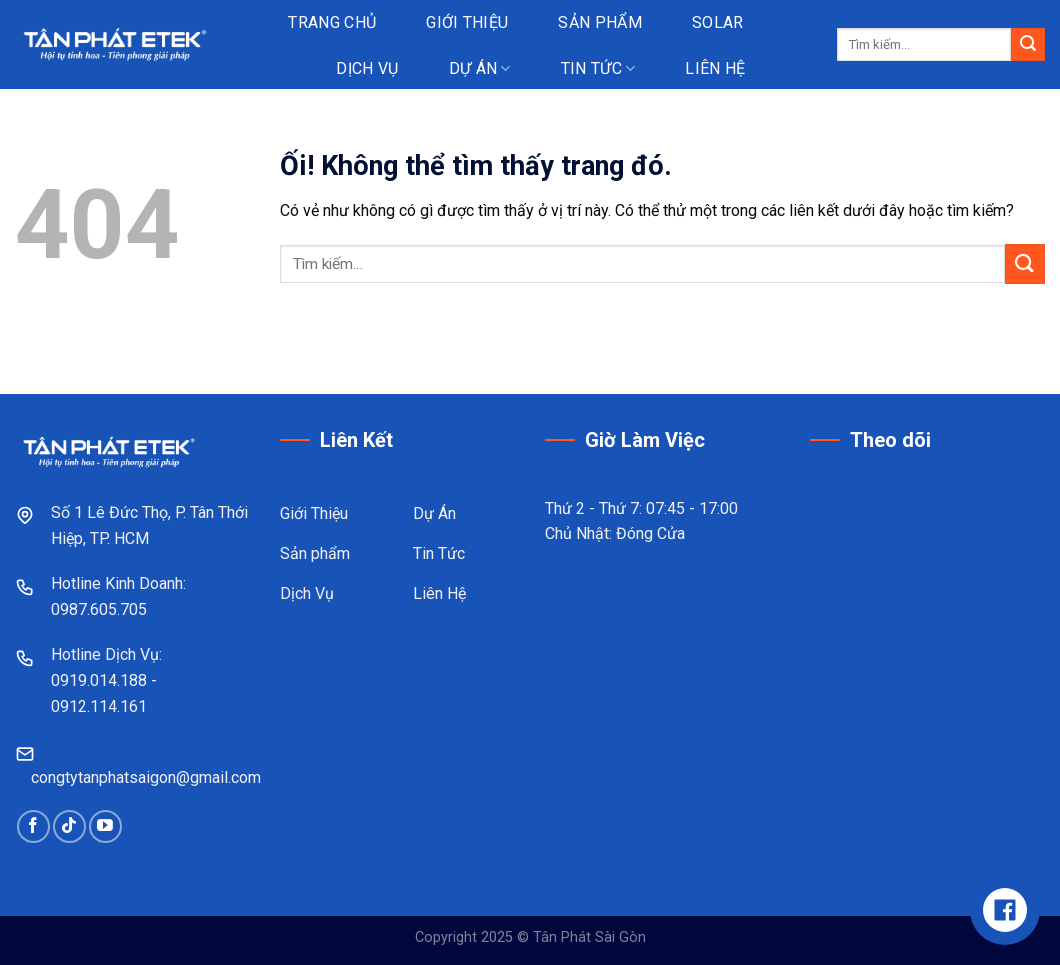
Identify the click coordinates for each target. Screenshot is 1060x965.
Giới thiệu (467, 22)
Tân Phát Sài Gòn (589, 937)
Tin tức (598, 68)
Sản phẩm (600, 22)
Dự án (480, 68)
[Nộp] (1028, 45)
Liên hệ (715, 68)
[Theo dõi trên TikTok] (69, 826)
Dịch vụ (367, 68)
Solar (718, 22)
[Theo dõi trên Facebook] (33, 826)
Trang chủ (332, 22)
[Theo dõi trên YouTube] (105, 826)
